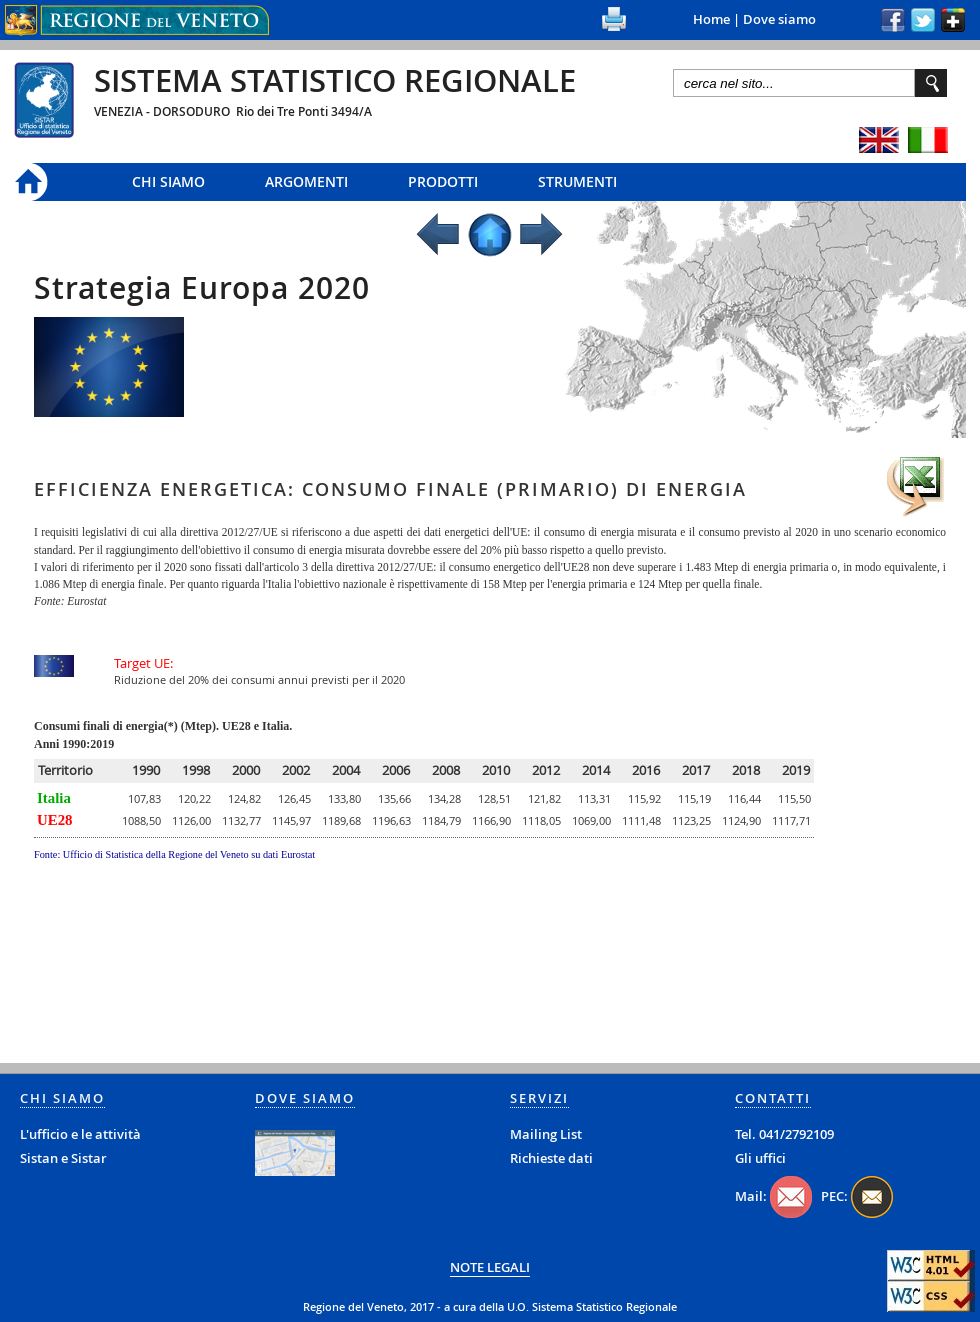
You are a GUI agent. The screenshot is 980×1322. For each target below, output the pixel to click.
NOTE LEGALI (490, 1267)
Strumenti (577, 181)
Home (711, 19)
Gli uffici (760, 1158)
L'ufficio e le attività (80, 1134)
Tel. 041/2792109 (784, 1134)
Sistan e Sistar (63, 1158)
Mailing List (546, 1134)
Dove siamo (779, 19)
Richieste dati (551, 1158)
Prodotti (443, 181)
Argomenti (306, 181)
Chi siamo (168, 181)
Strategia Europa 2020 (202, 288)
